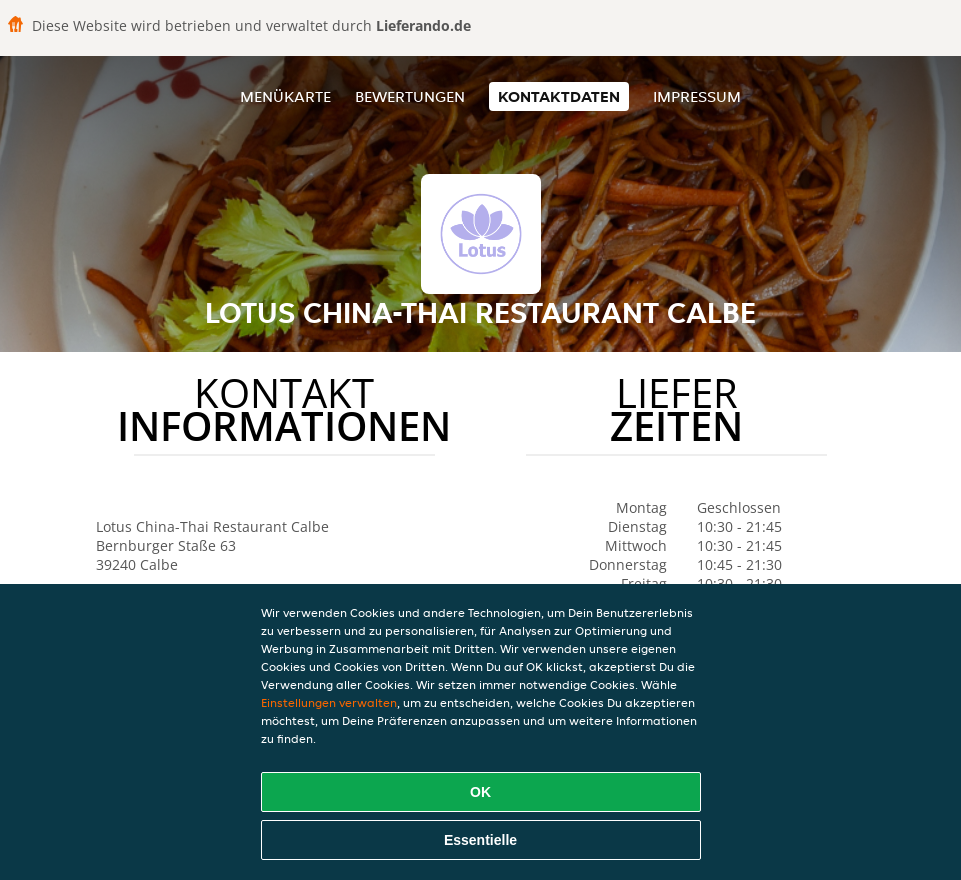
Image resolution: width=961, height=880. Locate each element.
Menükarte (285, 96)
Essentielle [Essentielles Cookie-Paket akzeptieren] (480, 840)
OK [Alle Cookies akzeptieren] (480, 792)
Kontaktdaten (559, 96)
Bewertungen (410, 96)
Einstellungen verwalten (329, 702)
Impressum (697, 96)
